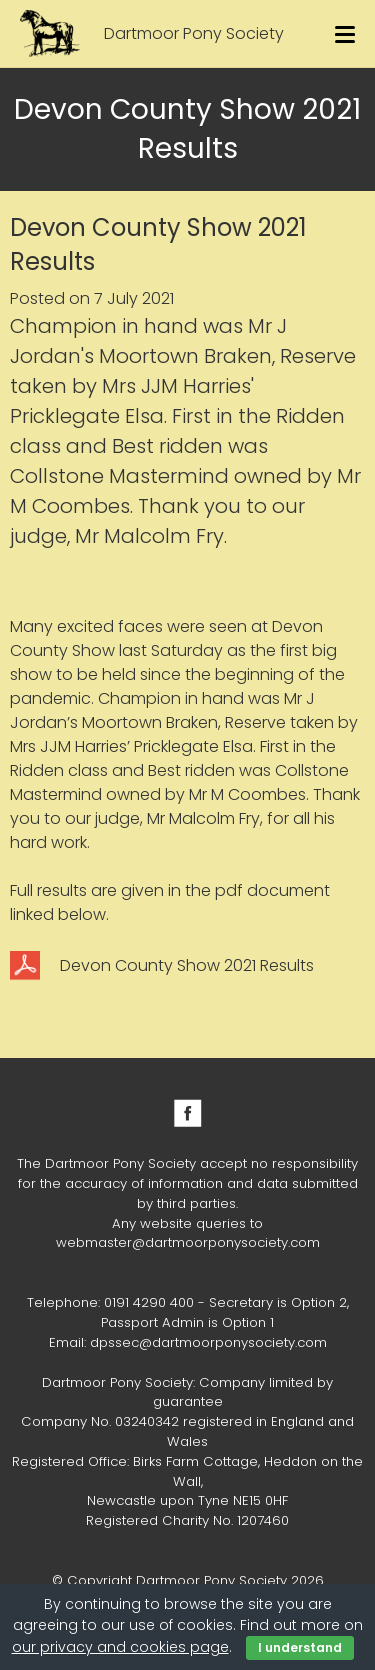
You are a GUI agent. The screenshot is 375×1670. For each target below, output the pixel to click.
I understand (300, 1647)
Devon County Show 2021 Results (187, 965)
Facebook (188, 1113)
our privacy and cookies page (120, 1647)
